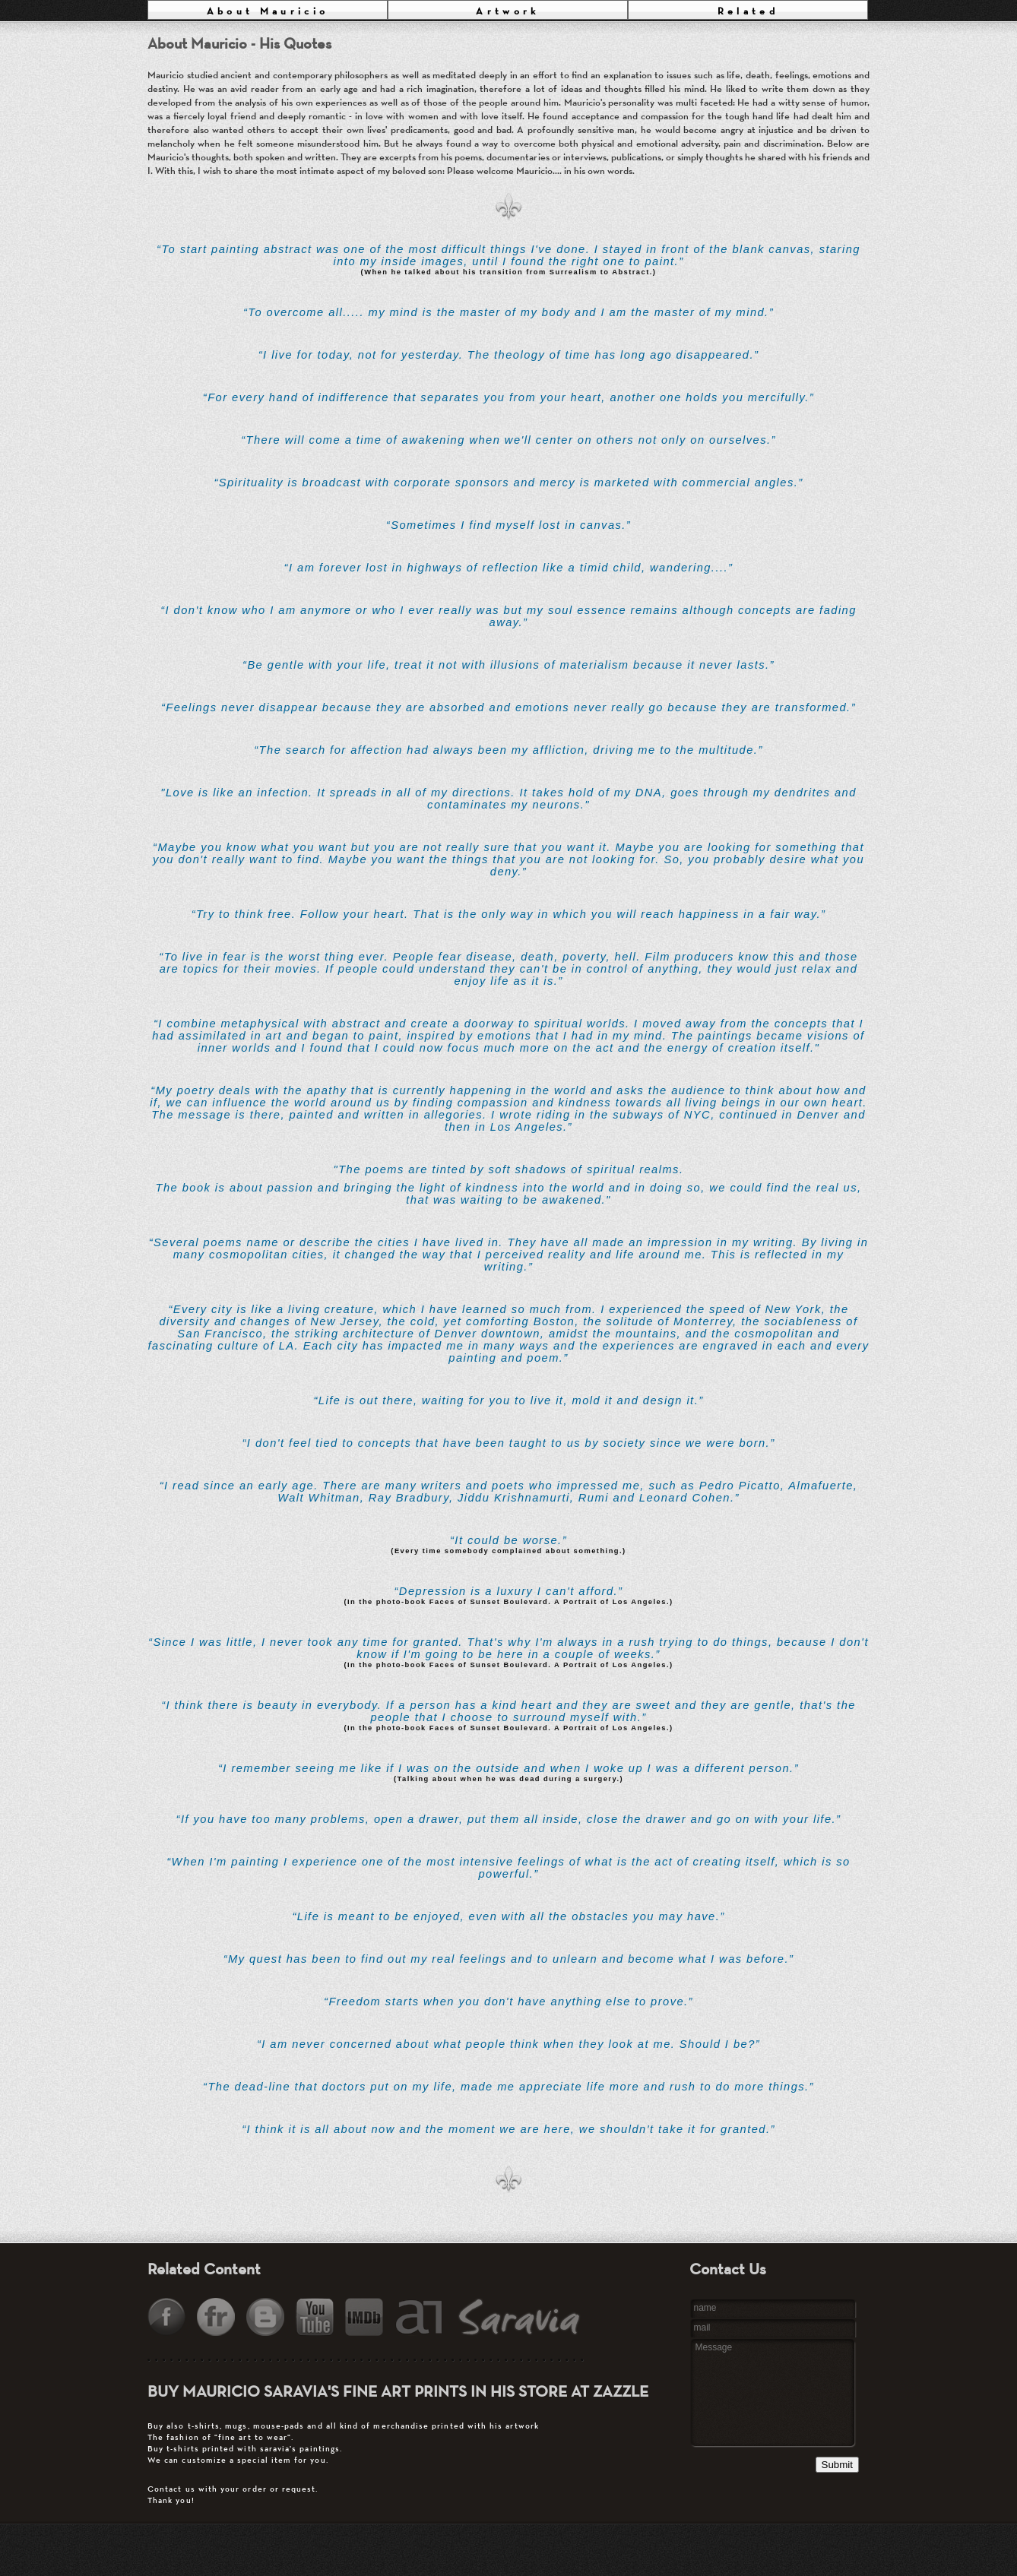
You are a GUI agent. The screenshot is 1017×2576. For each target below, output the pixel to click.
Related (748, 11)
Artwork (507, 11)
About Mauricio (268, 11)
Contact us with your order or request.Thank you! (391, 2462)
